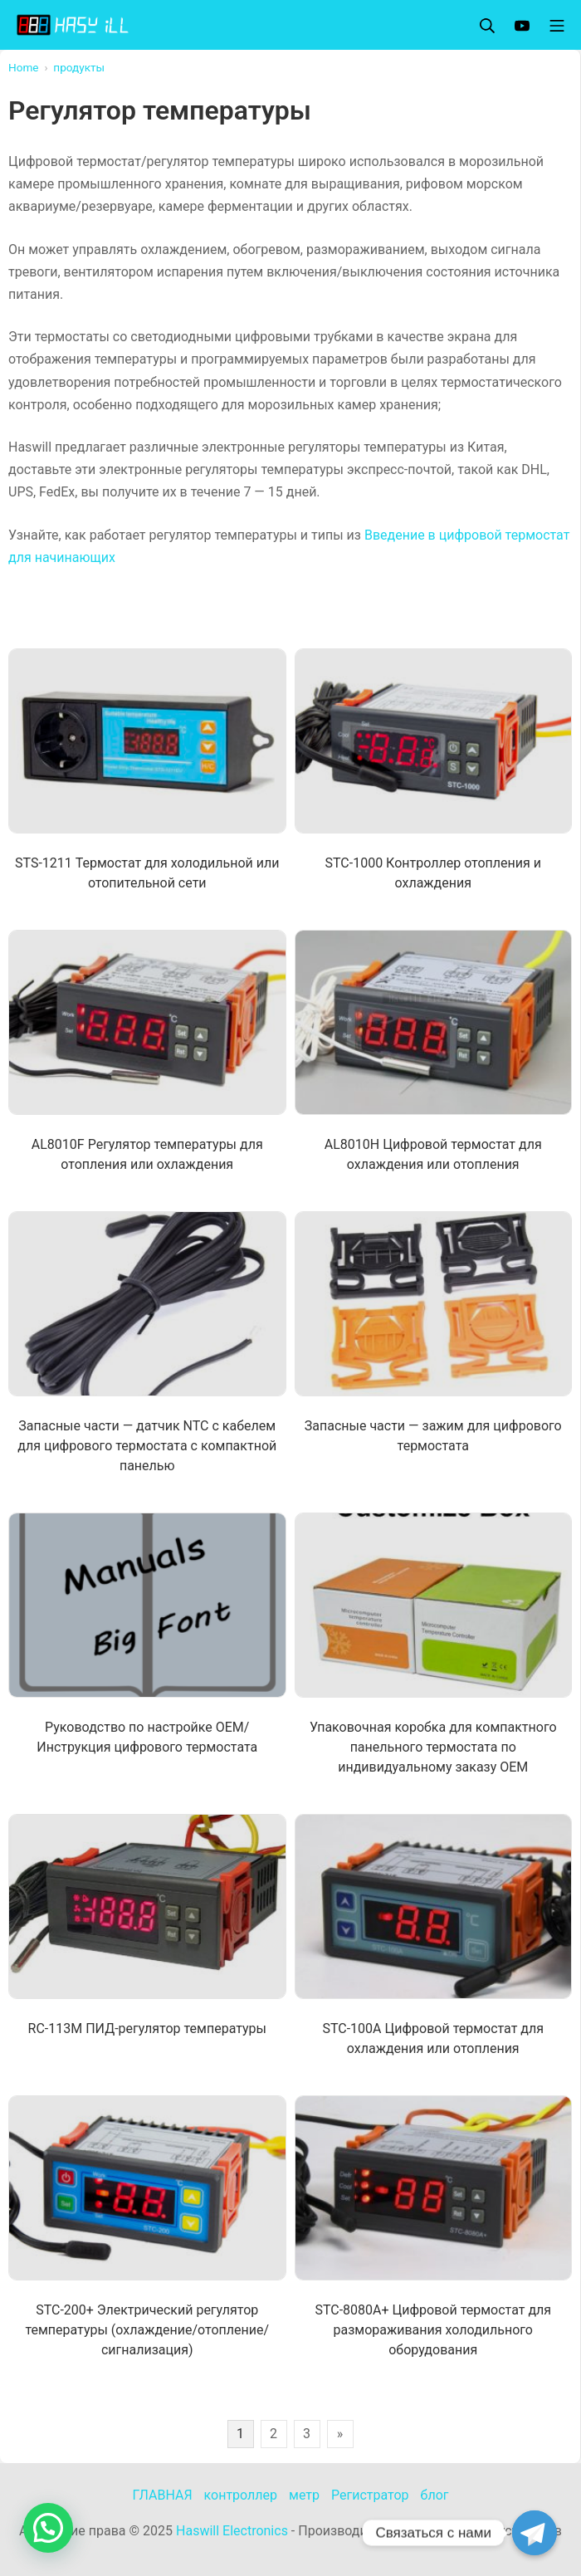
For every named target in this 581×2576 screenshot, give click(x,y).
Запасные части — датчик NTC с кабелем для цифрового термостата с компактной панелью (146, 1446)
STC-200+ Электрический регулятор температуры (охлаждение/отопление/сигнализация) (147, 2330)
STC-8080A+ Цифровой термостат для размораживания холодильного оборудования (433, 2330)
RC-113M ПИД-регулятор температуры (147, 2028)
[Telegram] (534, 2532)
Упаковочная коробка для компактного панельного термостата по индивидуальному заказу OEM (433, 1747)
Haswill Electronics (232, 2531)
